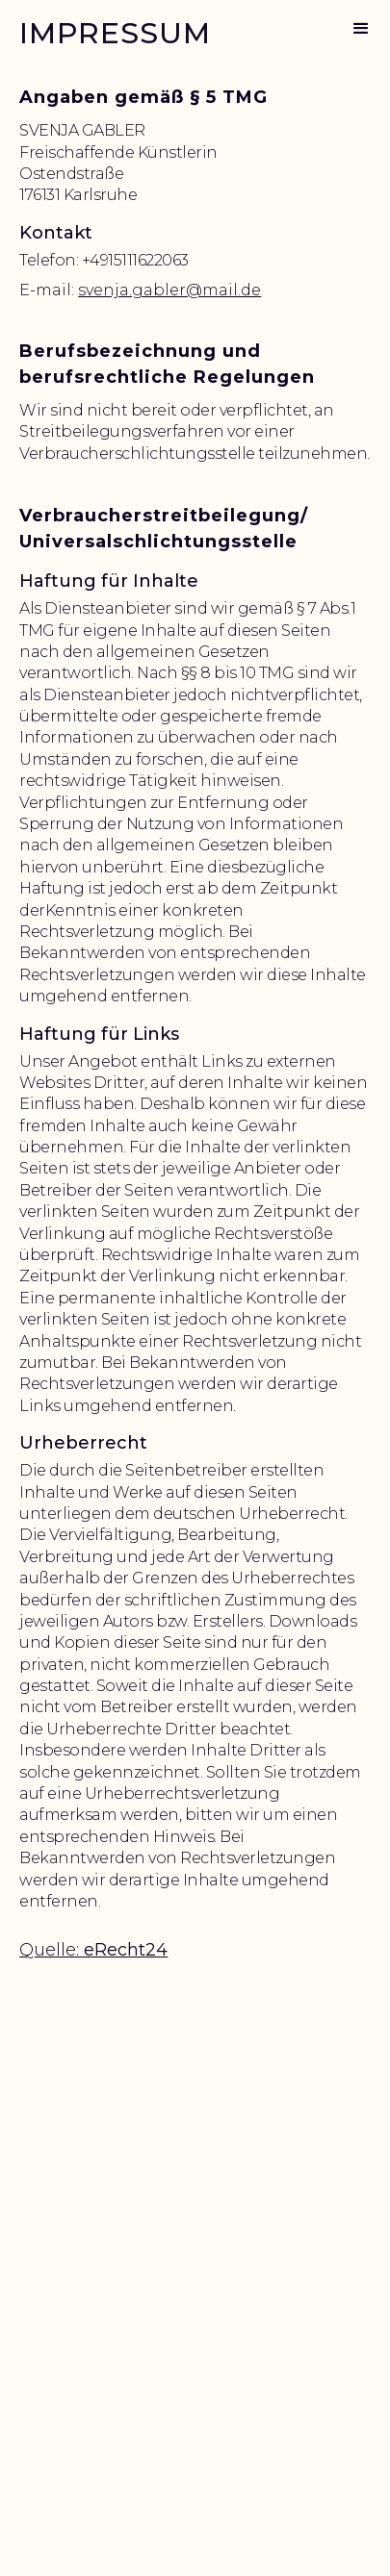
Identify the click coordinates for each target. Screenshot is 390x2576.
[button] (361, 29)
